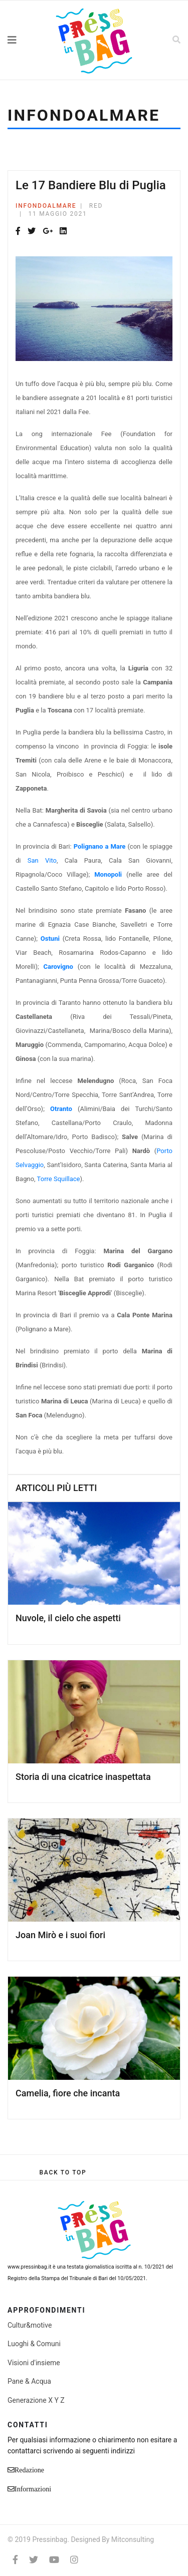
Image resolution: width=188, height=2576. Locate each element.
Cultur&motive (30, 2325)
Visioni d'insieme (34, 2363)
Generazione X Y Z (36, 2400)
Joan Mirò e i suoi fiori (60, 1935)
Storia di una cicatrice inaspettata (83, 1776)
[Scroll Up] (62, 2172)
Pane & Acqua (29, 2381)
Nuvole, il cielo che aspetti (68, 1618)
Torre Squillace (58, 1179)
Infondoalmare (46, 205)
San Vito (42, 860)
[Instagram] (74, 2559)
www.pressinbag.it (29, 2267)
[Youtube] (54, 2559)
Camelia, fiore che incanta (68, 2093)
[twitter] (33, 2559)
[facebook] (15, 2559)
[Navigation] (24, 40)
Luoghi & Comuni (34, 2344)
